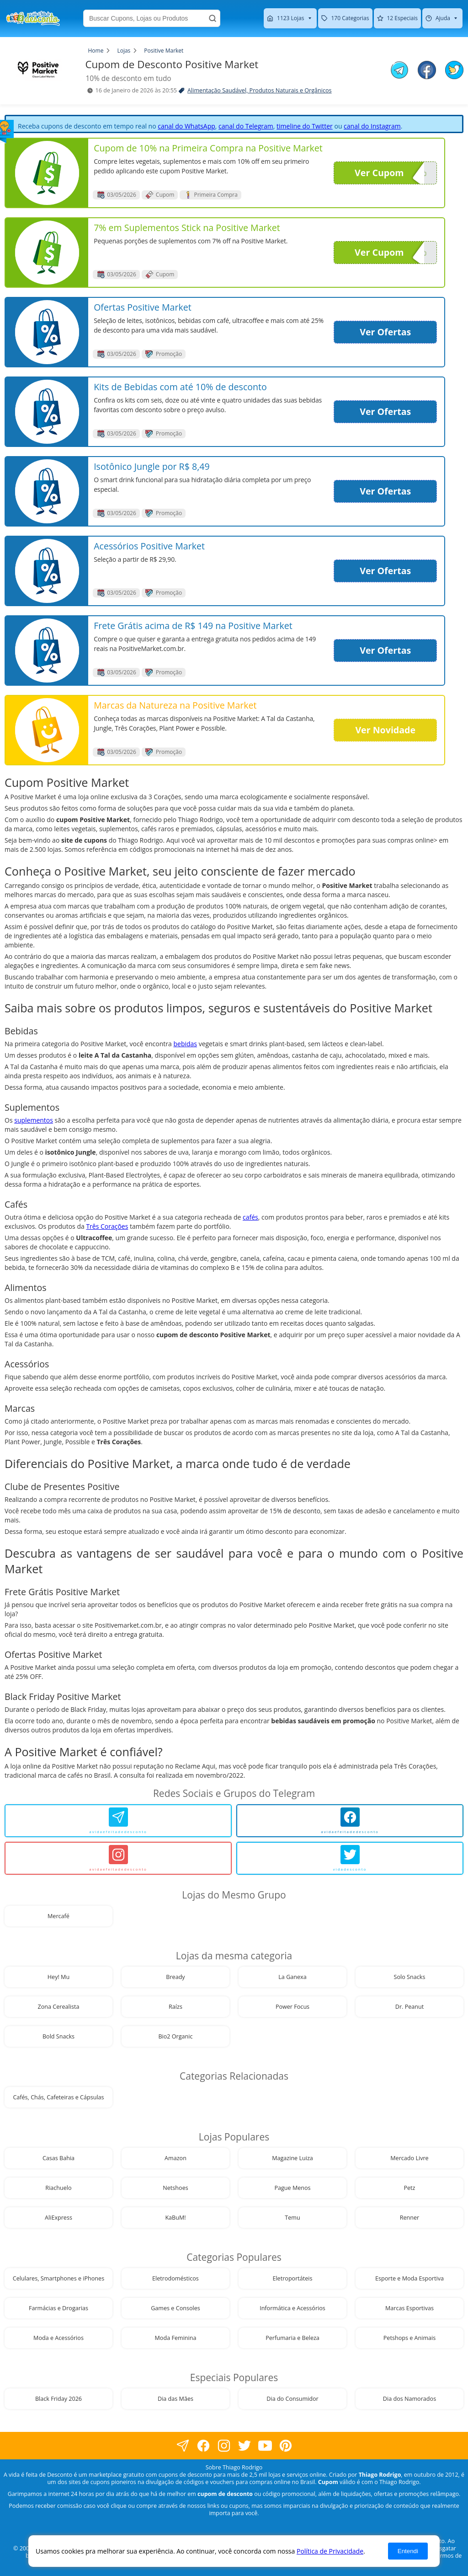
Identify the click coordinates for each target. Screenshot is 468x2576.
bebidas (185, 1043)
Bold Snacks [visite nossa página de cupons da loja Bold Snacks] (58, 2036)
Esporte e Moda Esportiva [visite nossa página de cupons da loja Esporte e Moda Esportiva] (409, 2278)
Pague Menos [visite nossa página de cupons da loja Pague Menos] (292, 2188)
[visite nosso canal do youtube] (265, 2445)
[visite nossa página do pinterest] (285, 2445)
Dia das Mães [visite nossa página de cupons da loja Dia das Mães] (175, 2399)
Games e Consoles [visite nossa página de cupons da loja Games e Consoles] (175, 2308)
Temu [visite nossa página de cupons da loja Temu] (292, 2217)
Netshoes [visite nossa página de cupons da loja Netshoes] (175, 2188)
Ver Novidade (385, 730)
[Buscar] (212, 18)
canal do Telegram (245, 126)
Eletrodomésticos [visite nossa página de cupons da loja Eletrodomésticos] (175, 2278)
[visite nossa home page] (32, 18)
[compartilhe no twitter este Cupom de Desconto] (454, 76)
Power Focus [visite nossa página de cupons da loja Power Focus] (292, 2007)
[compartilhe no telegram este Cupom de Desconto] (399, 71)
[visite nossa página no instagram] (223, 2445)
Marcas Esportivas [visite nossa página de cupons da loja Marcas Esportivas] (409, 2308)
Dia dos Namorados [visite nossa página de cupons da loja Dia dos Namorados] (409, 2399)
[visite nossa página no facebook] (182, 2445)
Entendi (408, 2551)
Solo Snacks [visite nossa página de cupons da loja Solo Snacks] (409, 1977)
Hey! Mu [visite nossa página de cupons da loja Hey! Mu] (58, 1977)
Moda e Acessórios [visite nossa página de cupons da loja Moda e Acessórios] (58, 2338)
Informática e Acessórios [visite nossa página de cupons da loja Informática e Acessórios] (292, 2308)
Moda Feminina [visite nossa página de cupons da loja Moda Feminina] (176, 2338)
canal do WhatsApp (186, 126)
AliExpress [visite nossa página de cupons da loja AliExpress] (58, 2217)
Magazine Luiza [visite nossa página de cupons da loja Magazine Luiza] (292, 2158)
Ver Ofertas (385, 332)
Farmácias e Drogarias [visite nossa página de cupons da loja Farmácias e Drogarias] (58, 2308)
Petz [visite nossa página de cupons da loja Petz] (409, 2188)
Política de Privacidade (330, 2551)
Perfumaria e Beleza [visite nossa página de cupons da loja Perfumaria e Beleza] (292, 2338)
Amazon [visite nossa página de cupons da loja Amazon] (175, 2158)
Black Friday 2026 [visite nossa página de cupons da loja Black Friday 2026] (58, 2399)
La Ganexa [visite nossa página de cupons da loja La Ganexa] (292, 1977)
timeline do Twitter (305, 126)
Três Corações (107, 1226)
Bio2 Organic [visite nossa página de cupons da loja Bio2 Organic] (175, 2036)
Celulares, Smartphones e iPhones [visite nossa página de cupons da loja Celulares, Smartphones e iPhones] (58, 2278)
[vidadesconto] (350, 1858)
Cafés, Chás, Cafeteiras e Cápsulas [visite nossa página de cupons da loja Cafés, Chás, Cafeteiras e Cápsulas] (58, 2097)
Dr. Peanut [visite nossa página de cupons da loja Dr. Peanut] (409, 2007)
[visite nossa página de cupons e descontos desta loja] (46, 173)
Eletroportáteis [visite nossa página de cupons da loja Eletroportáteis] (292, 2278)
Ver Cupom (389, 173)
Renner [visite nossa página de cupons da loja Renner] (410, 2217)
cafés (250, 1217)
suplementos (33, 1120)
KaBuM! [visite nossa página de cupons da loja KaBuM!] (175, 2217)
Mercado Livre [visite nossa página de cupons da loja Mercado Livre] (409, 2158)
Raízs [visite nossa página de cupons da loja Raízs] (175, 2007)
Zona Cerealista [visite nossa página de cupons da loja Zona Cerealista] (59, 2007)
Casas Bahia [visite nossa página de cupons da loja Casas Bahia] (58, 2158)
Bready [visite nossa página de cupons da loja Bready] (175, 1977)
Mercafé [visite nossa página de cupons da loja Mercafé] (58, 1916)
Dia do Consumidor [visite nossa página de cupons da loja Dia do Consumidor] (292, 2399)
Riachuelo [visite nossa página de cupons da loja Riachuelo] (58, 2188)
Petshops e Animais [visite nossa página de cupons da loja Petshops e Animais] (409, 2338)
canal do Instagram (372, 126)
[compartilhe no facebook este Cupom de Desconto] (427, 71)
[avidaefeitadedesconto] (118, 1820)
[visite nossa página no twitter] (244, 2445)
